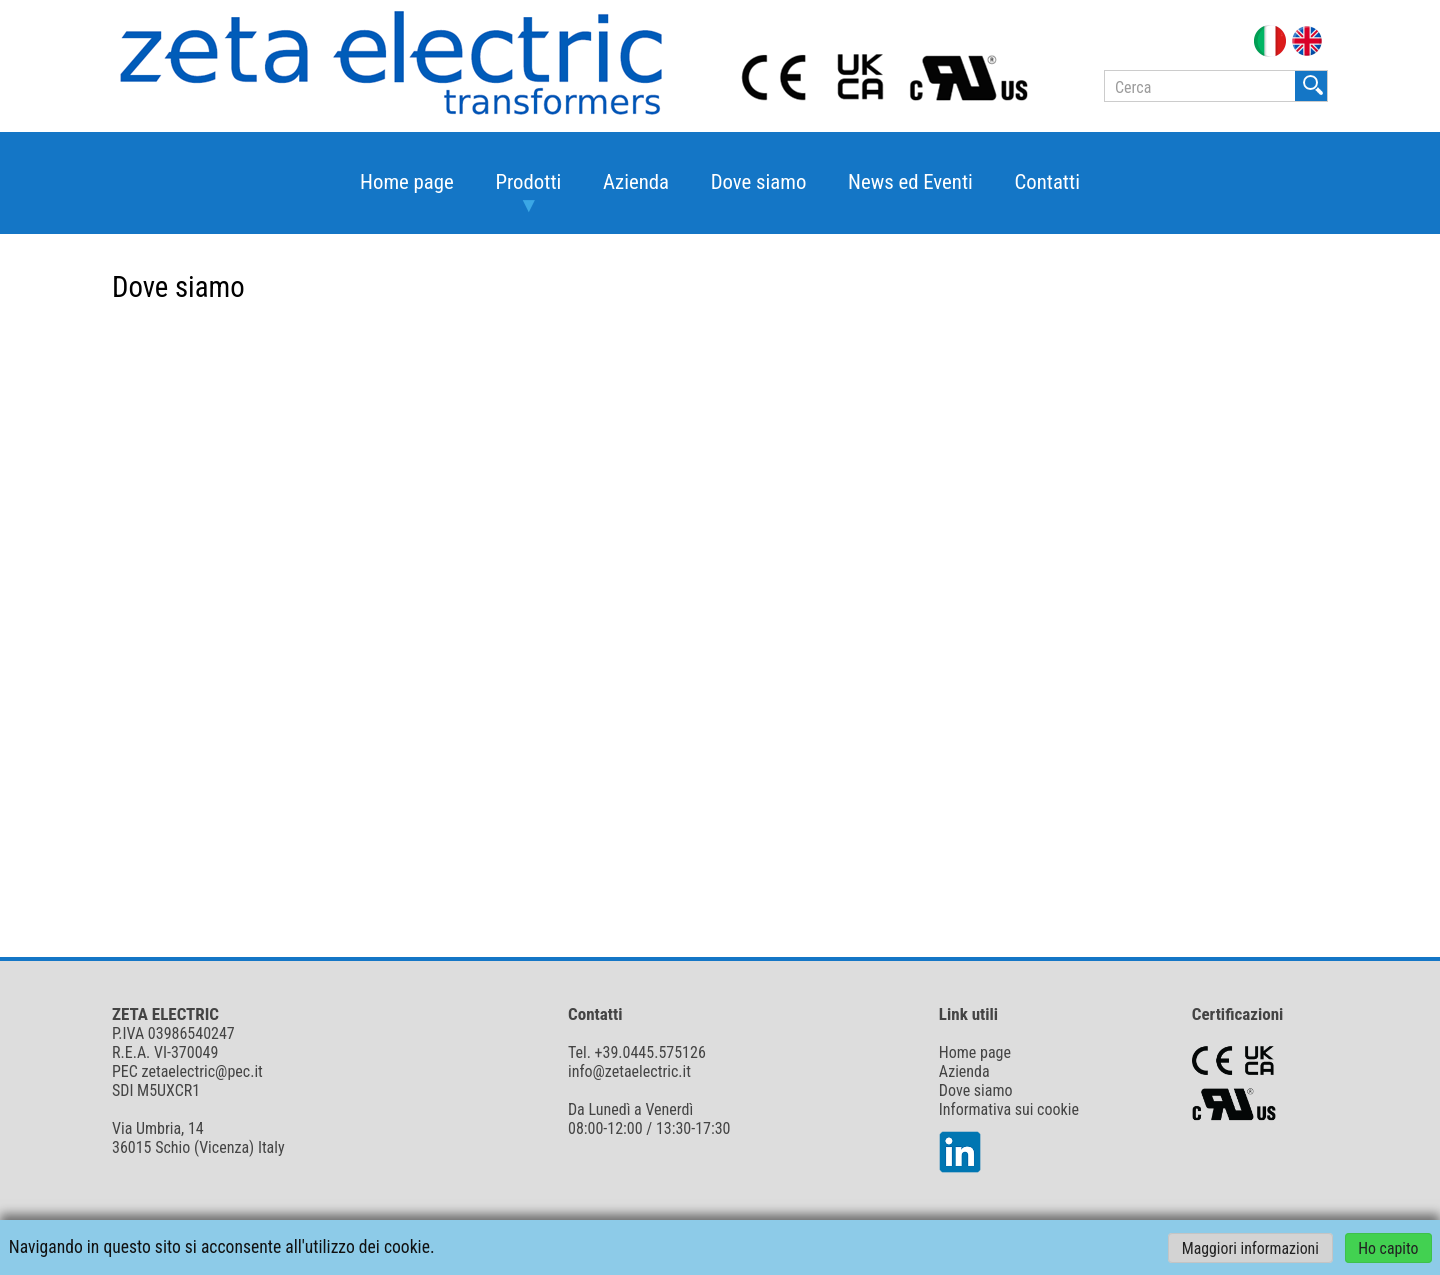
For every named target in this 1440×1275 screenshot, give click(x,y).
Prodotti (528, 182)
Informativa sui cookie (1009, 1109)
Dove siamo (759, 182)
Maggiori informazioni (1250, 1247)
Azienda (636, 182)
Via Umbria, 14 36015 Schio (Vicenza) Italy (198, 1138)
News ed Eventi (910, 182)
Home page (407, 182)
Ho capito (1388, 1247)
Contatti (1047, 182)
